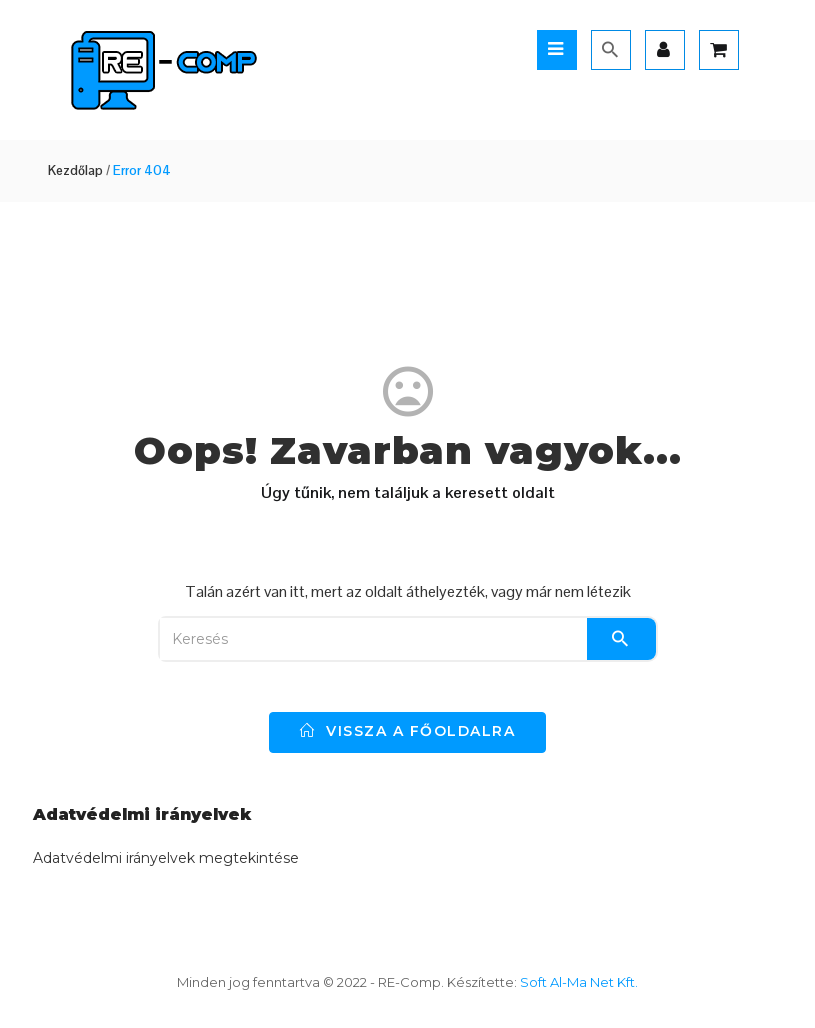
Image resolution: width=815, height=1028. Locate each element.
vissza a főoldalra (407, 731)
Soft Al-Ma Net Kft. (579, 982)
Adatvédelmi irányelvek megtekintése (166, 858)
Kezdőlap (75, 170)
